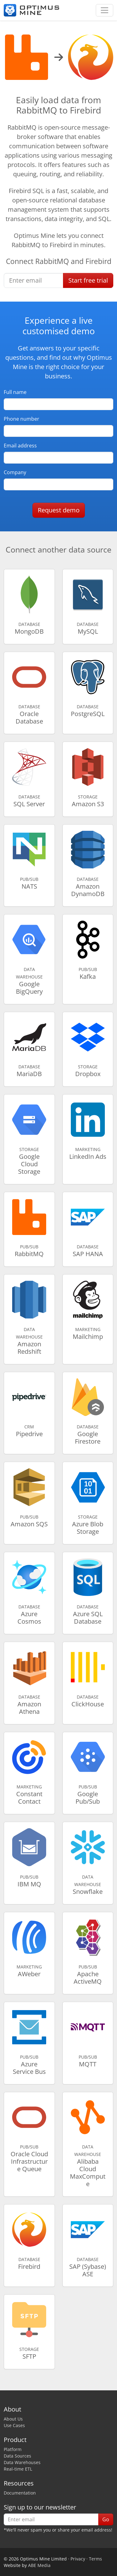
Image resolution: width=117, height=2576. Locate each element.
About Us (13, 2419)
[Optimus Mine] (31, 10)
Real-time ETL (18, 2469)
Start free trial (88, 280)
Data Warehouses (22, 2462)
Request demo (59, 510)
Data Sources (17, 2456)
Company (15, 472)
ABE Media (39, 2565)
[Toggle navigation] (104, 10)
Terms (95, 2559)
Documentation (20, 2493)
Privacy (78, 2559)
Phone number (21, 418)
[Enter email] (33, 280)
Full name (15, 392)
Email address (20, 445)
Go (105, 2519)
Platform (13, 2449)
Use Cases (14, 2425)
